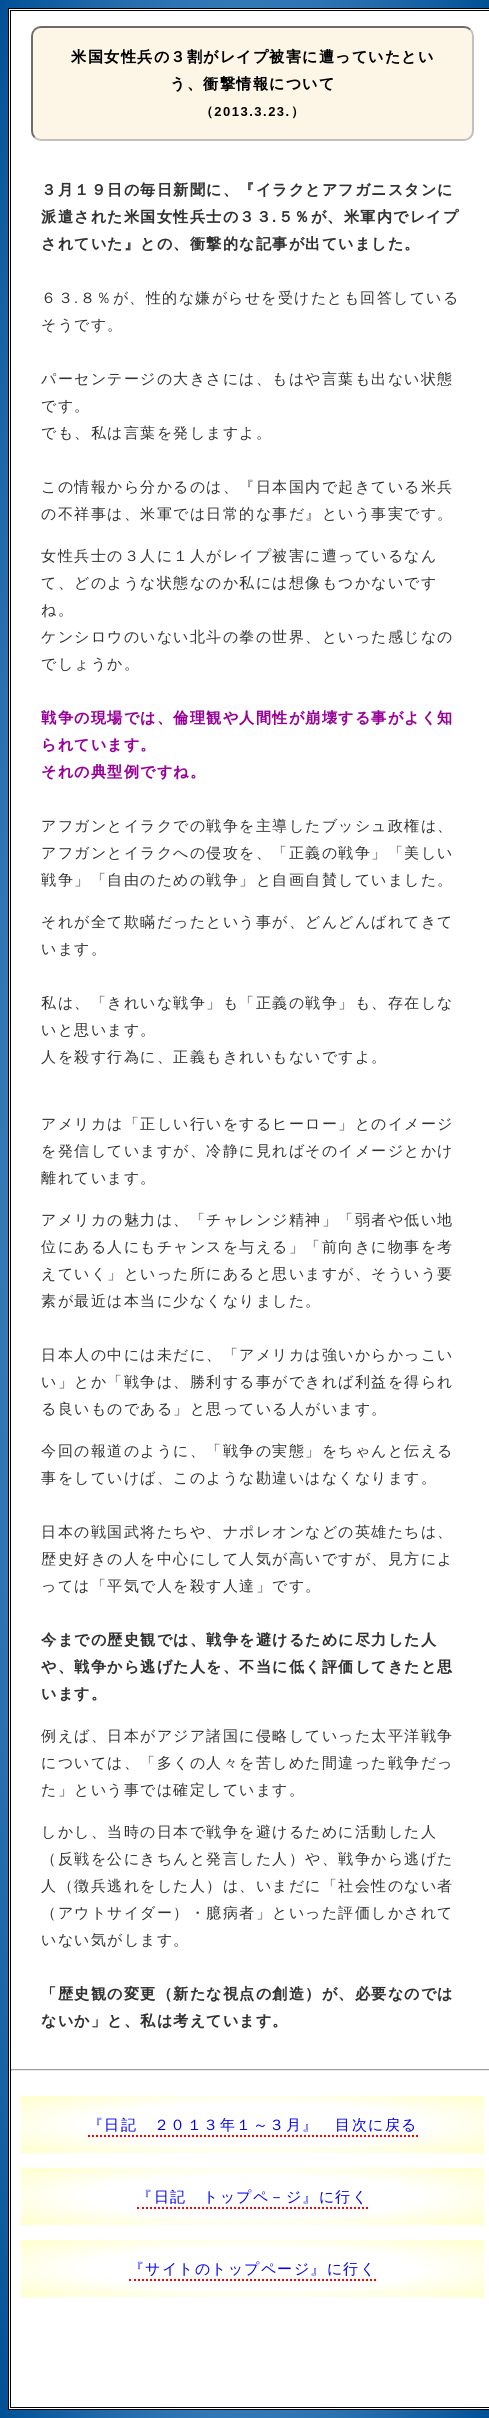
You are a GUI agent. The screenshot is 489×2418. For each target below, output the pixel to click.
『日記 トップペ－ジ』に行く (252, 2196)
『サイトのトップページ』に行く (253, 2268)
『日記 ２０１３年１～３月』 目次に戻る (253, 2124)
